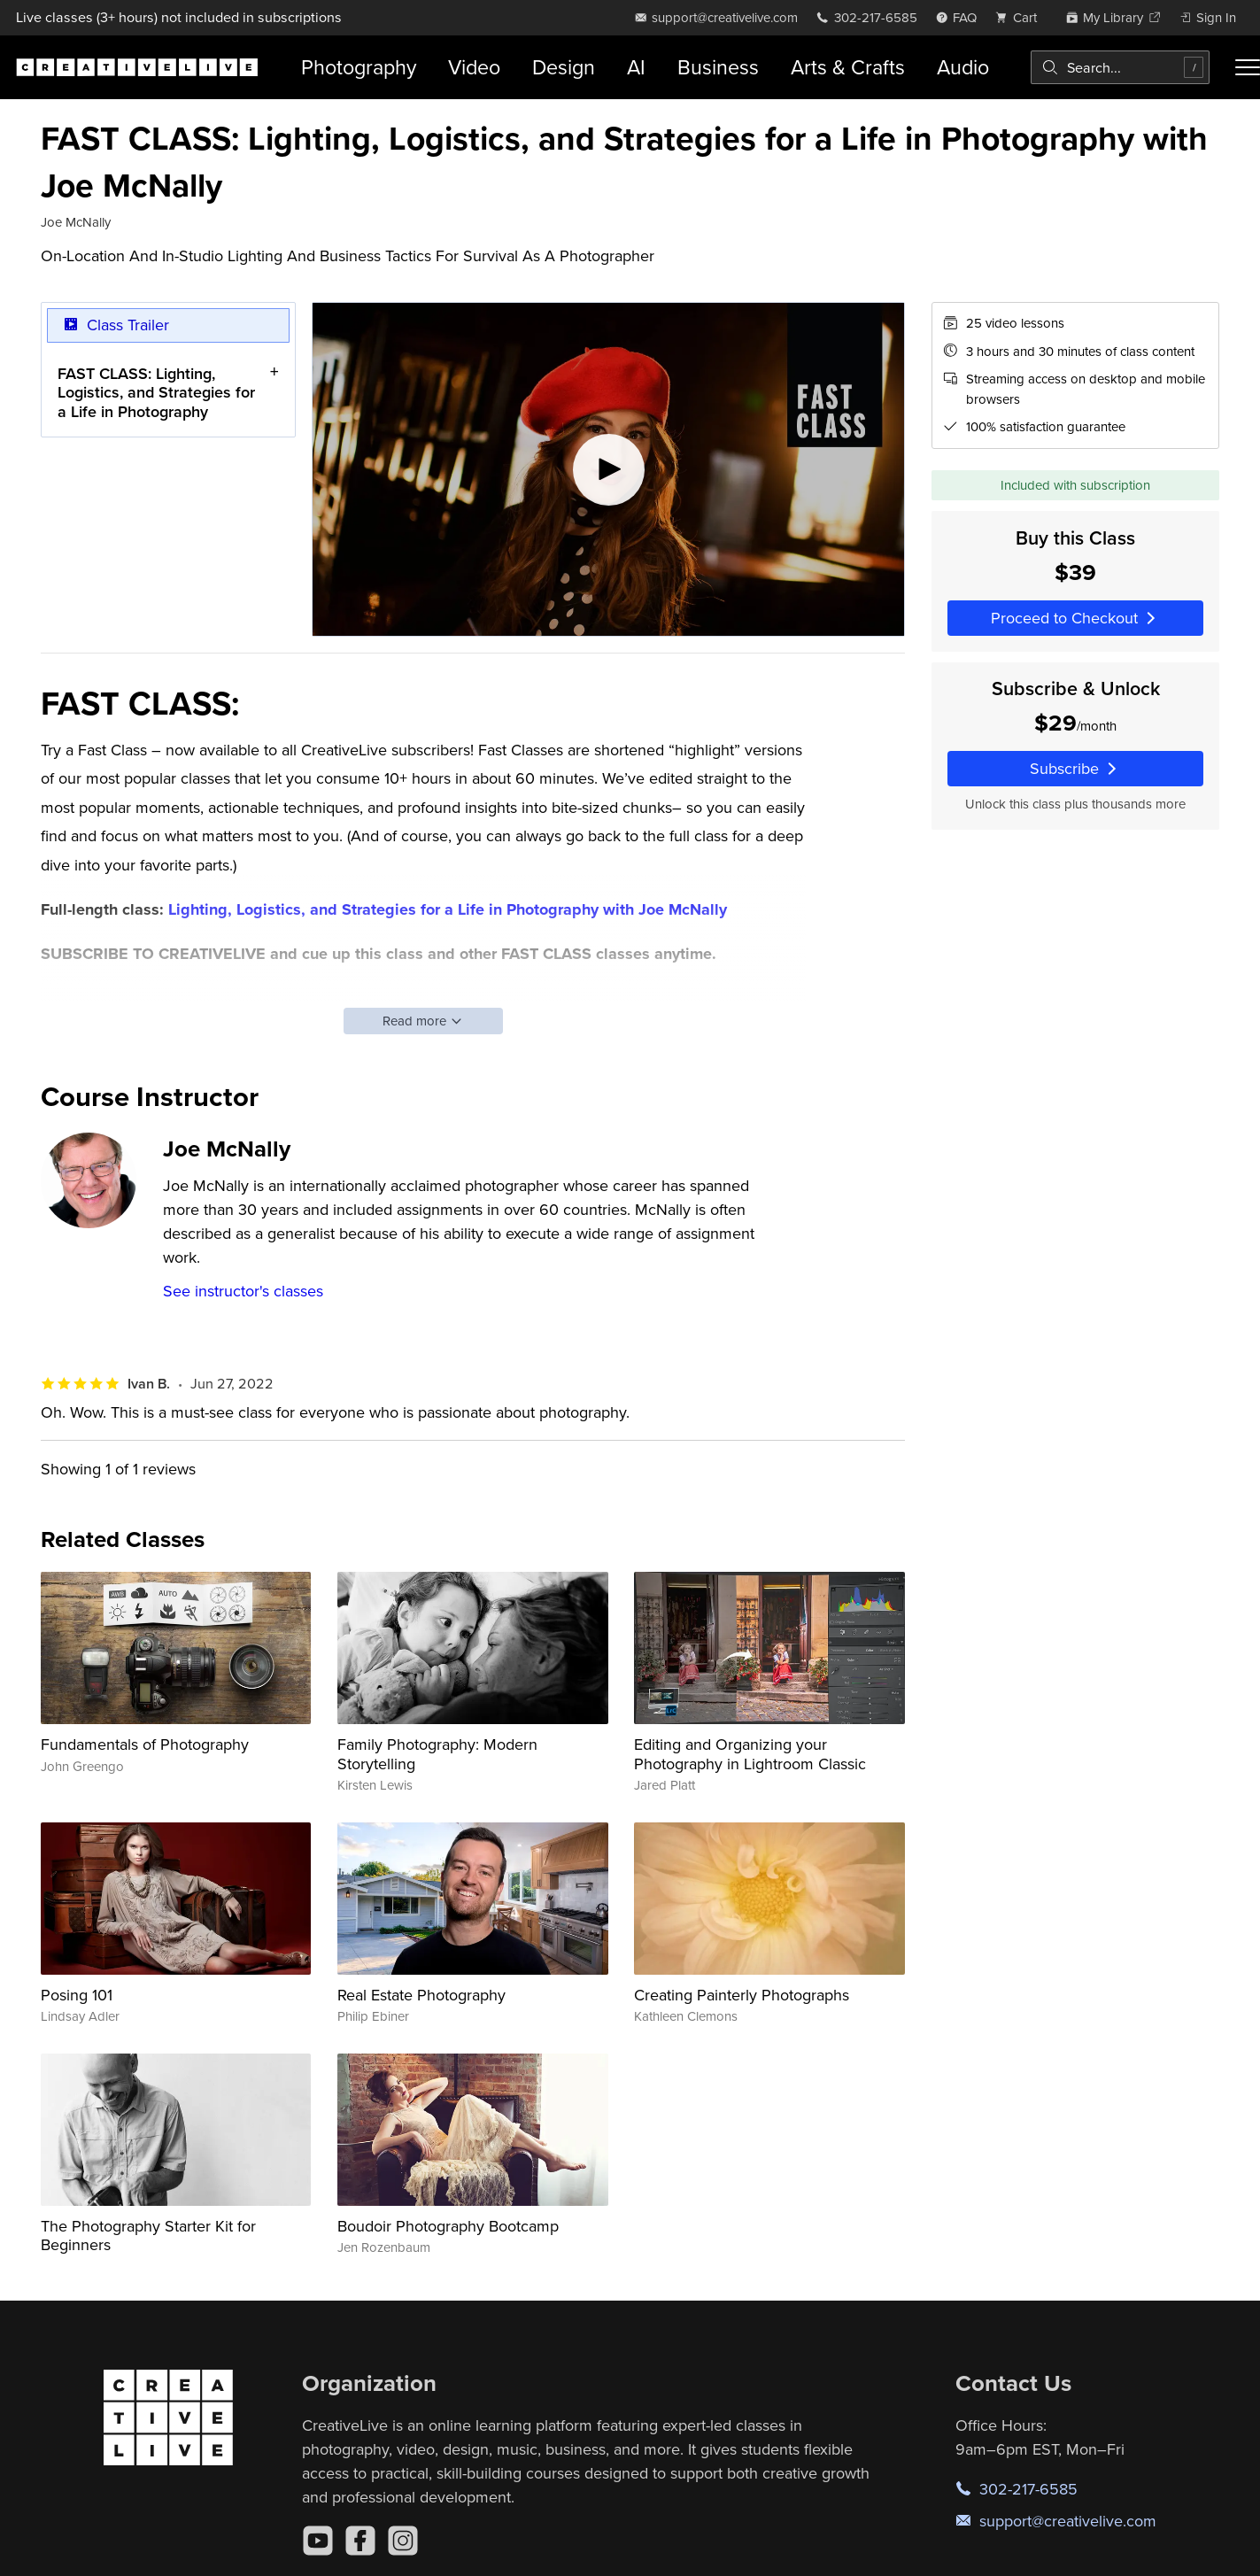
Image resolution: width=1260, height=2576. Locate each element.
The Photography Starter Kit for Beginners (148, 2235)
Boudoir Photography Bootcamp (448, 2226)
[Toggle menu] (1247, 67)
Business (718, 66)
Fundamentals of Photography (145, 1744)
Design (563, 66)
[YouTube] (318, 2541)
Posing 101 (76, 1995)
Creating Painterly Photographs (741, 1995)
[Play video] (608, 469)
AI (636, 66)
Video (474, 66)
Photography (358, 66)
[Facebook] (360, 2541)
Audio (963, 66)
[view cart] (1021, 17)
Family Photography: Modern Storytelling (437, 1754)
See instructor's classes (243, 1291)
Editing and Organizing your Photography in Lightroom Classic (750, 1754)
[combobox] (1120, 67)
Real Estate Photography (421, 1995)
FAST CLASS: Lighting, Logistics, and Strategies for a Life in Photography (156, 392)
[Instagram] (403, 2541)
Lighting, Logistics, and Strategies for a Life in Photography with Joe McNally (447, 909)
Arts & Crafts (848, 66)
